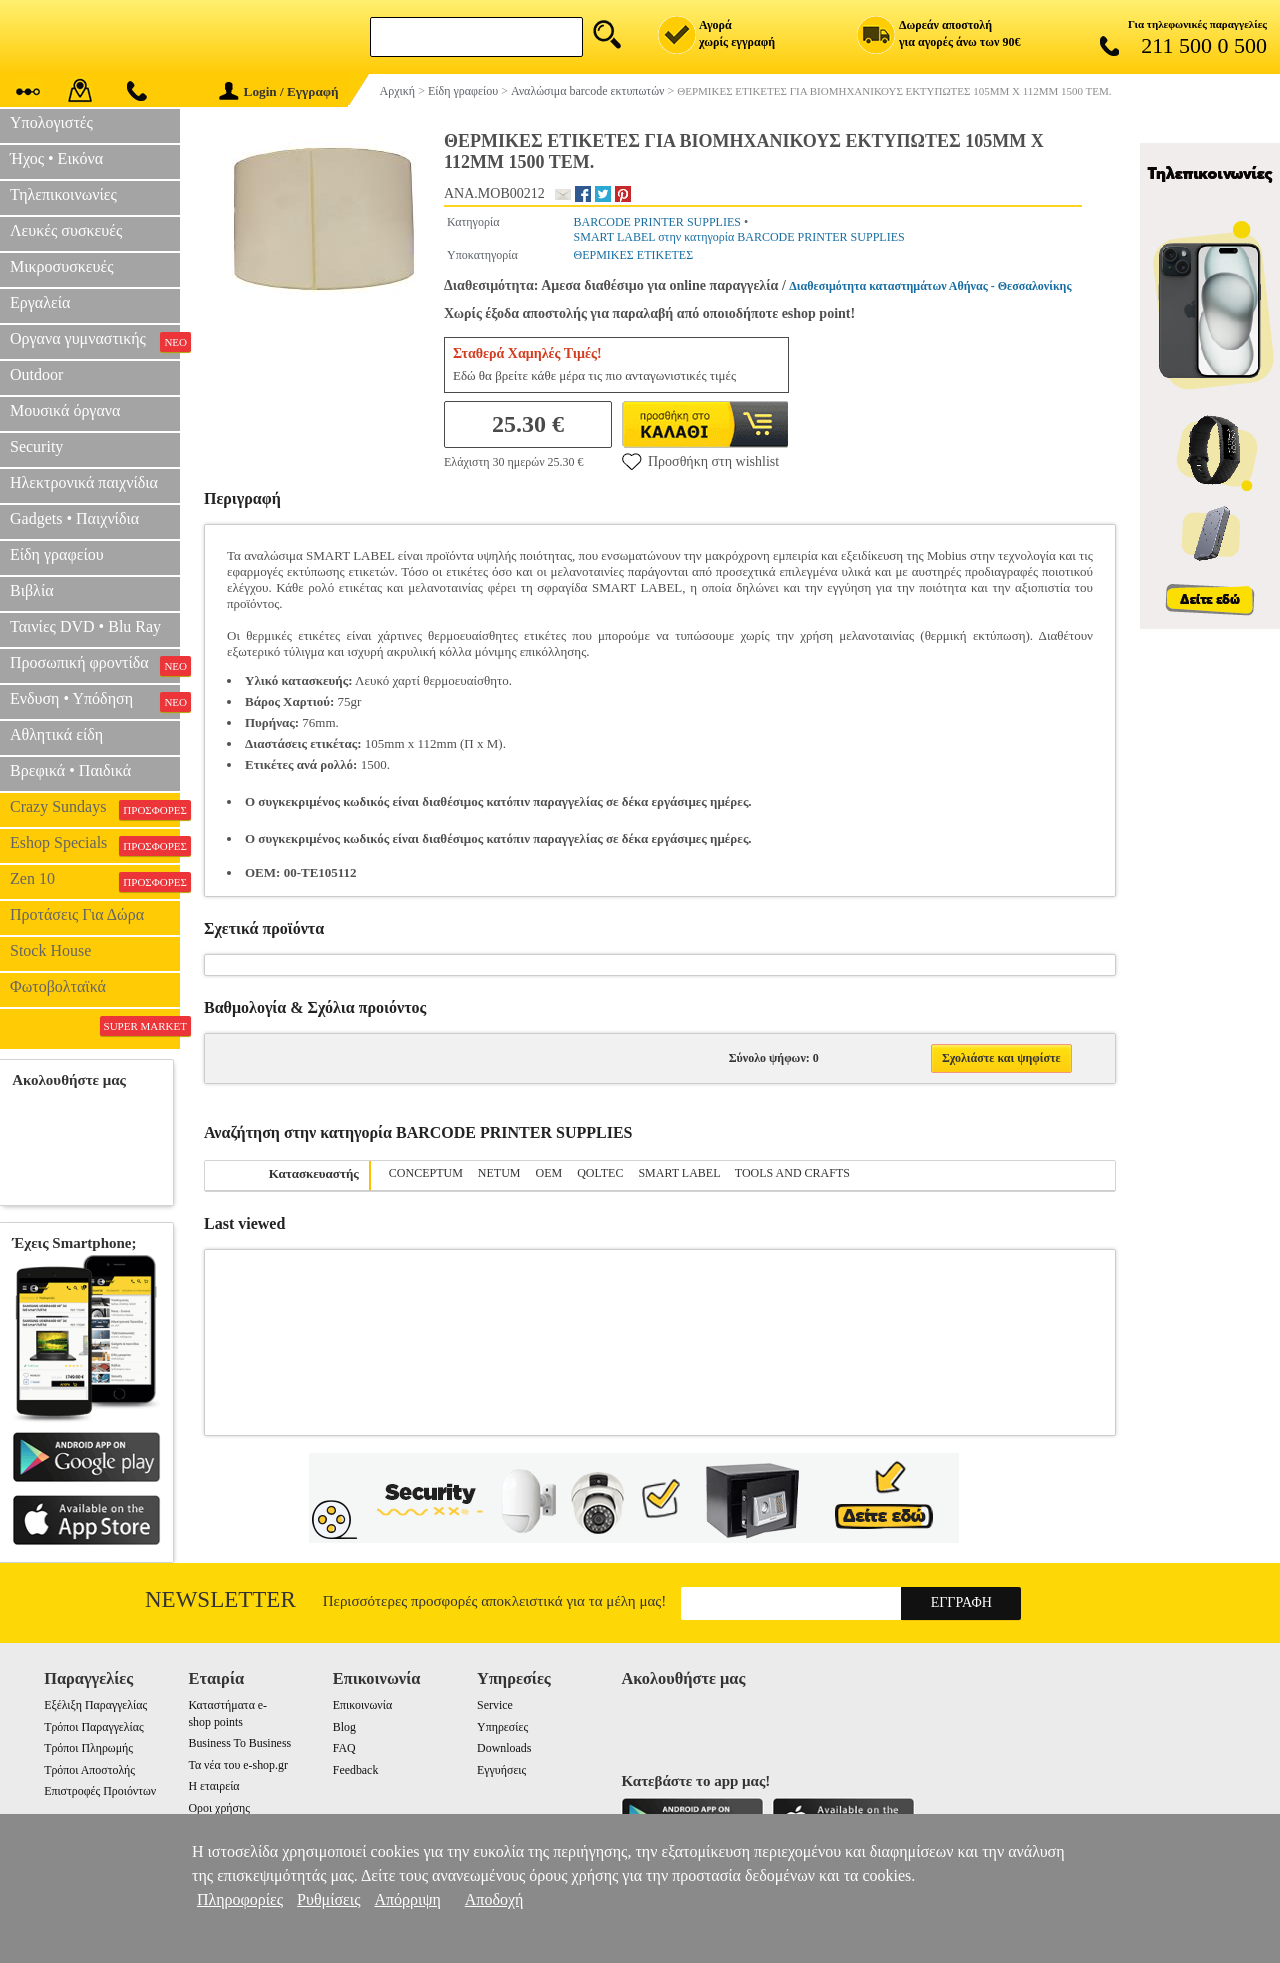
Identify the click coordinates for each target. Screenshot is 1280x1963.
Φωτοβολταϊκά (58, 986)
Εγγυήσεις (501, 1770)
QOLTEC (600, 1173)
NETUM (499, 1173)
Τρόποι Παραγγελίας (93, 1727)
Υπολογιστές (51, 122)
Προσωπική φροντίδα (95, 665)
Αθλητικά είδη (56, 734)
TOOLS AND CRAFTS (792, 1173)
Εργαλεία (40, 302)
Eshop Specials (95, 845)
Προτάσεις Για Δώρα (77, 914)
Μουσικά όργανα (65, 410)
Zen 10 (95, 881)
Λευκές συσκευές (66, 230)
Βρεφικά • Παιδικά (70, 770)
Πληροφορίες (240, 1899)
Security (36, 446)
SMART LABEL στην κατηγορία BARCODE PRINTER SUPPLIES (739, 237)
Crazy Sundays (95, 809)
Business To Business (239, 1743)
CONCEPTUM (426, 1173)
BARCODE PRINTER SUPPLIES (657, 222)
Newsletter (220, 1599)
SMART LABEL (679, 1173)
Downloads (504, 1748)
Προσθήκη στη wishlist (700, 461)
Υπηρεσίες (502, 1727)
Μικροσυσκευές (62, 266)
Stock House (50, 950)
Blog (344, 1727)
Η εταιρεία (213, 1786)
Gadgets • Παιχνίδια (74, 518)
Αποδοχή (494, 1899)
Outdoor (36, 374)
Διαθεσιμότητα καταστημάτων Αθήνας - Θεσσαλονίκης (930, 286)
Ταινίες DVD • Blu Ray (85, 626)
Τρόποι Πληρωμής (88, 1748)
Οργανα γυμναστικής (95, 341)
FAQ (344, 1748)
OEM (549, 1173)
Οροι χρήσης (218, 1808)
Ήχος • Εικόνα (56, 158)
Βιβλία (32, 590)
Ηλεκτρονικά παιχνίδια (84, 482)
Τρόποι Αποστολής (89, 1770)
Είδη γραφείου (57, 554)
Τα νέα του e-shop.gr (237, 1765)
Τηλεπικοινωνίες (63, 194)
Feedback (356, 1770)
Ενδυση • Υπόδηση (95, 701)
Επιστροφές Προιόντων (100, 1791)
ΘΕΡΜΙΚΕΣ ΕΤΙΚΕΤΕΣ (634, 255)
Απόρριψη (407, 1899)
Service (495, 1705)
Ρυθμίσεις (328, 1899)
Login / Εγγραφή (279, 91)
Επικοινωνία (362, 1705)
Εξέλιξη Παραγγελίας (95, 1705)
